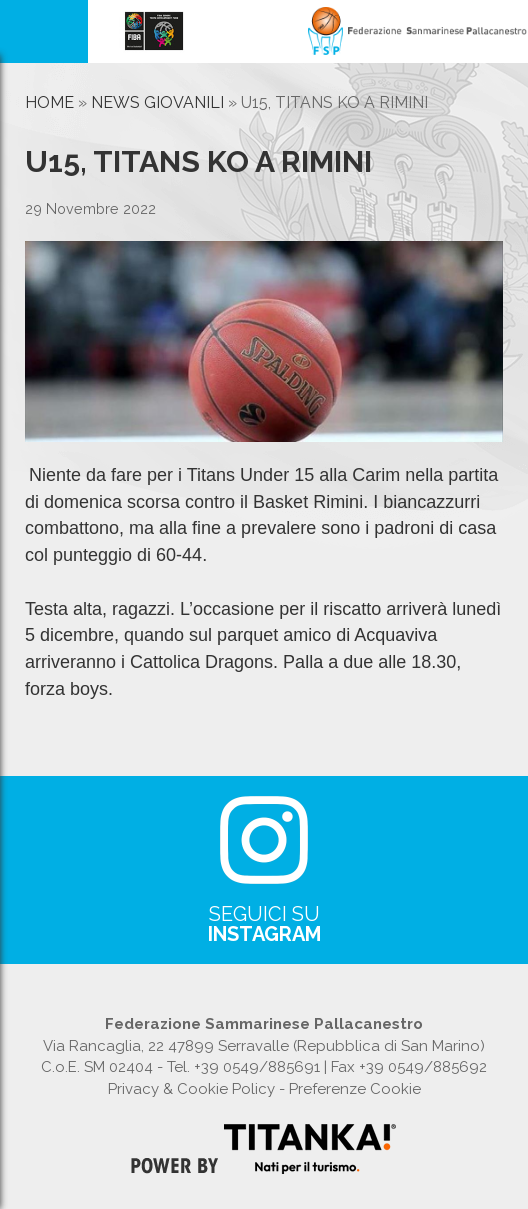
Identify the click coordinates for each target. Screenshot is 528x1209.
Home (49, 102)
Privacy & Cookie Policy (191, 1089)
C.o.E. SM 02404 (97, 1067)
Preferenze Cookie (355, 1089)
